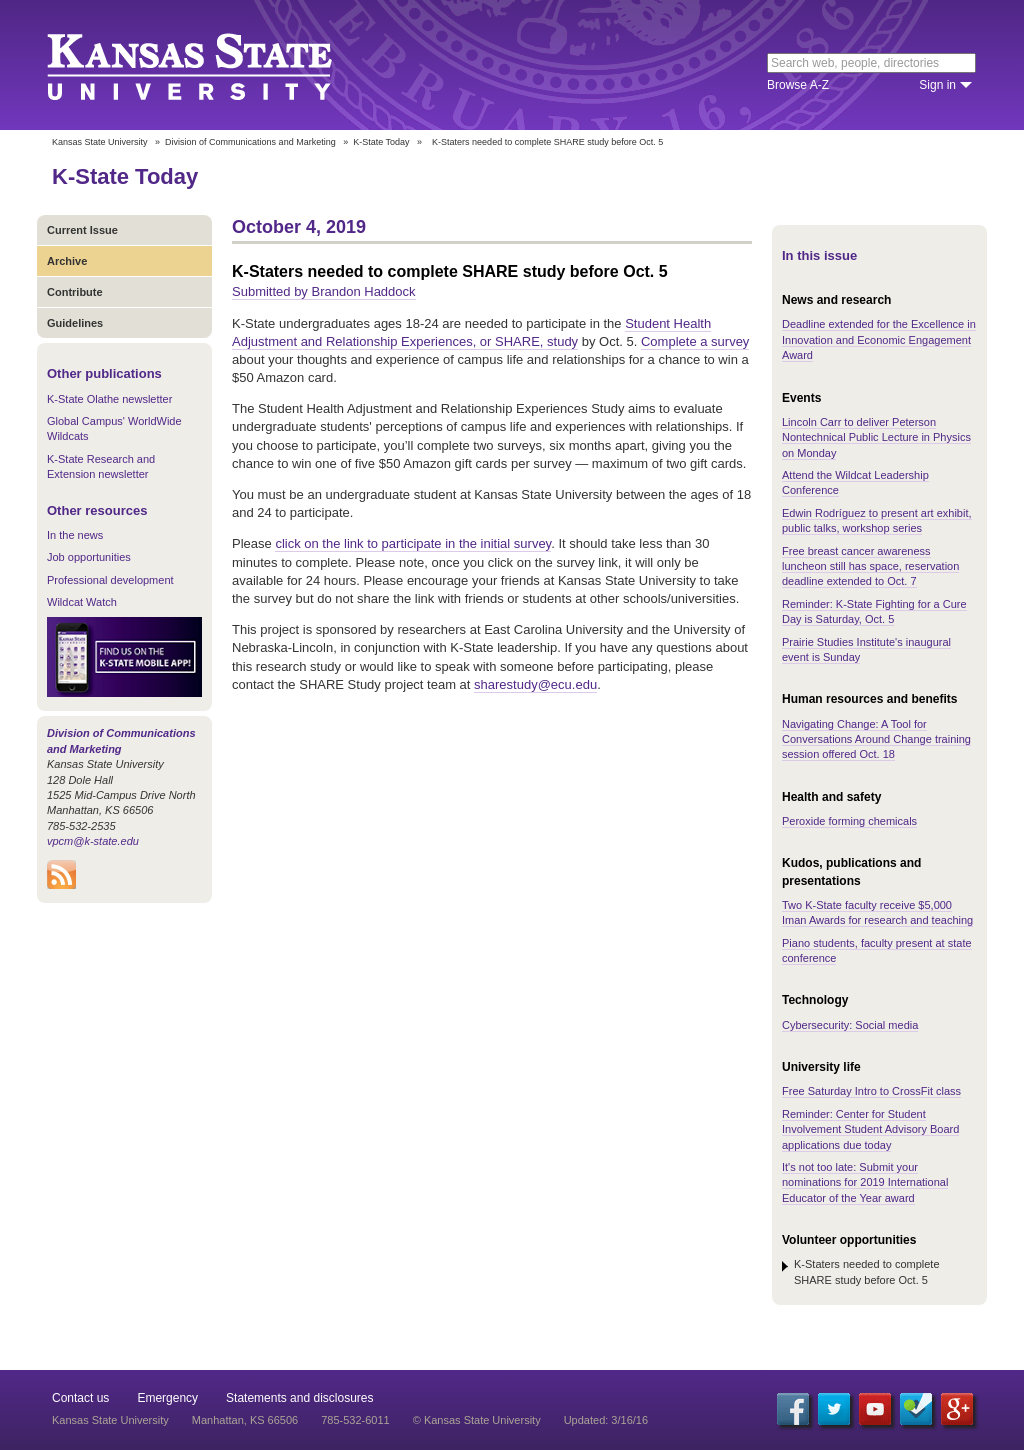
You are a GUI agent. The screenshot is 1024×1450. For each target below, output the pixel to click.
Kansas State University (214, 65)
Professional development (110, 580)
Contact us (80, 1398)
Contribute (75, 292)
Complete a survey (695, 341)
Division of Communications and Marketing (250, 142)
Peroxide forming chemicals (849, 821)
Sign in (937, 85)
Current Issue (82, 230)
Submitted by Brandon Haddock (324, 291)
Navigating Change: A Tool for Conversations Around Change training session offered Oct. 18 (876, 739)
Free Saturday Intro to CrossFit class (871, 1091)
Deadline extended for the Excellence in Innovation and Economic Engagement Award (879, 339)
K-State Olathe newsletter (109, 399)
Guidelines (75, 323)
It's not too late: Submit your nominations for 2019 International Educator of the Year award (865, 1182)
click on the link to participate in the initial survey (413, 543)
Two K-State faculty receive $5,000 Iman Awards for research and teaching (877, 912)
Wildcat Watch (82, 602)
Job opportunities (89, 557)
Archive (67, 261)
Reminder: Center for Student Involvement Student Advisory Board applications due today (870, 1129)
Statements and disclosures (299, 1398)
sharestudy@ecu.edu (535, 684)
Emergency (167, 1398)
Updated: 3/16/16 (606, 1420)
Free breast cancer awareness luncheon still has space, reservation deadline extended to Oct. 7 (870, 566)
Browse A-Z (798, 85)
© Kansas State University (477, 1420)
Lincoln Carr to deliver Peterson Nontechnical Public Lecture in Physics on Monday (876, 437)
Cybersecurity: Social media (850, 1025)
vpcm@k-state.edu (93, 841)
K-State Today (381, 142)
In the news (75, 535)
